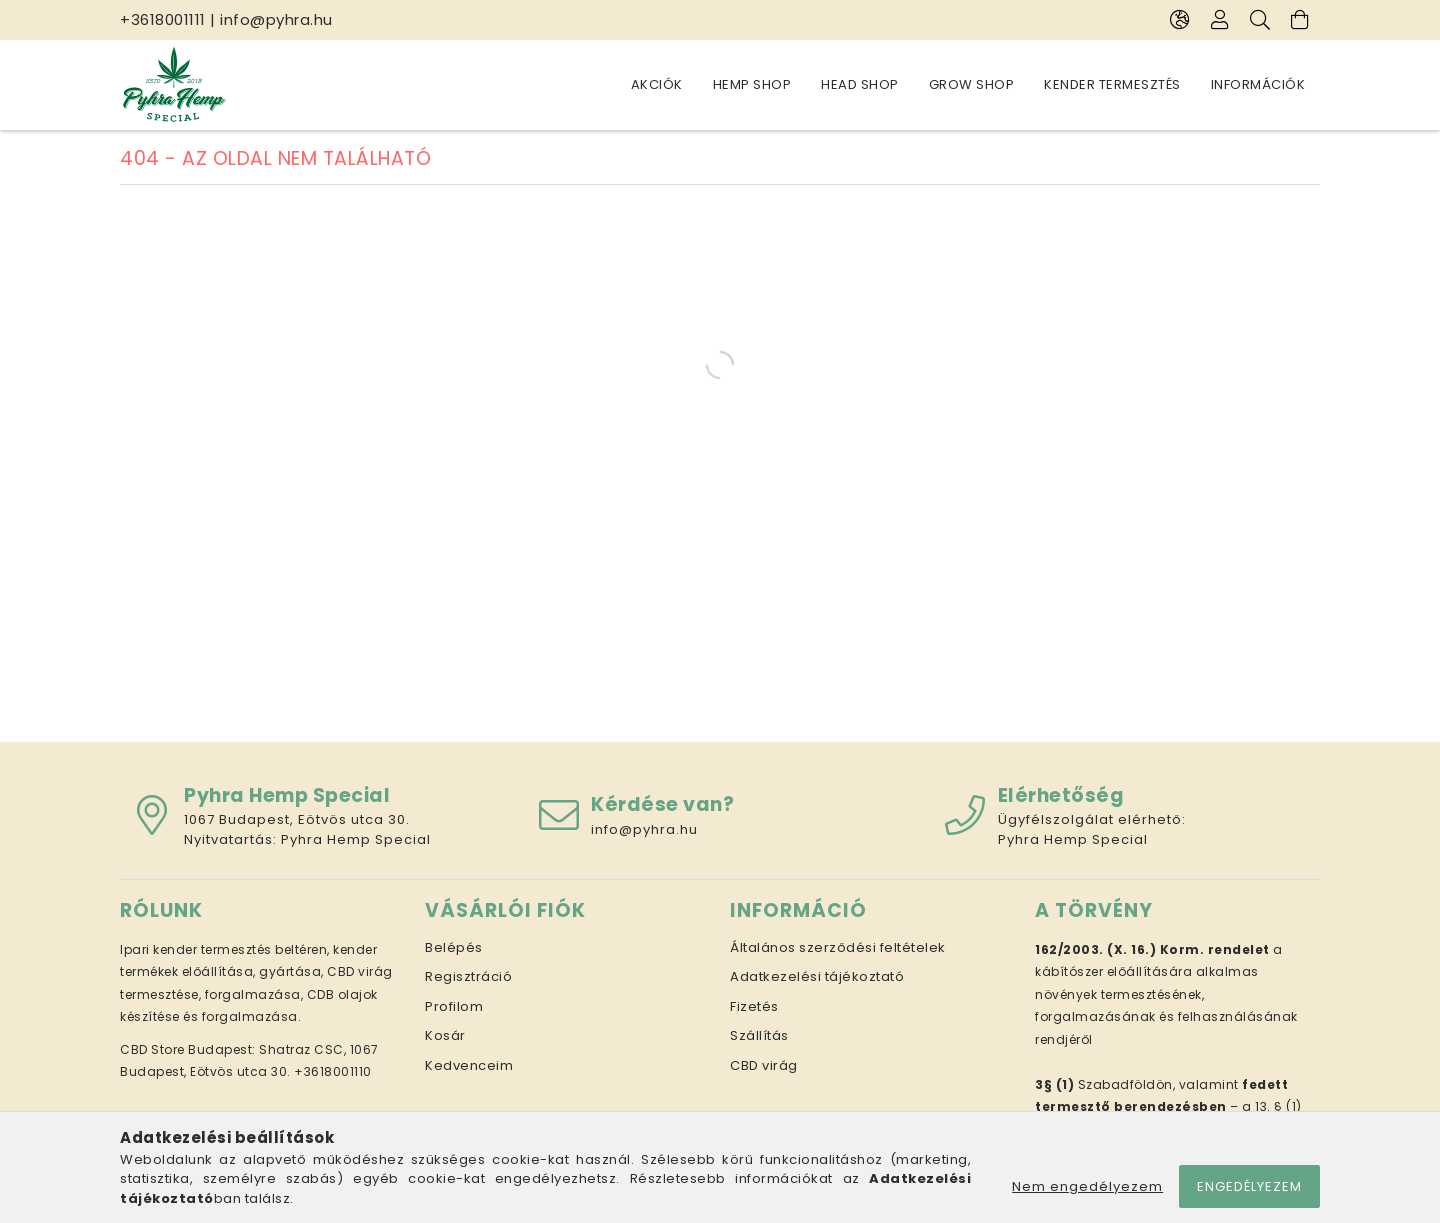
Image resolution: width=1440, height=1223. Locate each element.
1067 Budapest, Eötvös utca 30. (297, 819)
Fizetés (754, 1006)
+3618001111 (163, 19)
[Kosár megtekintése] (1300, 20)
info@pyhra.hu (276, 19)
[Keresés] (1260, 20)
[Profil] (1220, 20)
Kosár (445, 1035)
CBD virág (764, 1065)
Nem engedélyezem (1087, 1186)
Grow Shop (972, 84)
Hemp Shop (752, 84)
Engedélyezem (1249, 1186)
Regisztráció (468, 976)
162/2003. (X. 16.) (1095, 949)
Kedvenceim (469, 1065)
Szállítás (759, 1035)
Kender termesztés (1112, 84)
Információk (1258, 84)
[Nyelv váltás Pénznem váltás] (1180, 20)
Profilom (454, 1006)
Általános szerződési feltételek (838, 947)
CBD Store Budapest (186, 1049)
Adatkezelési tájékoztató (817, 976)
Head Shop (860, 84)
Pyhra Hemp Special (356, 839)
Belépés (454, 947)
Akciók (657, 84)
